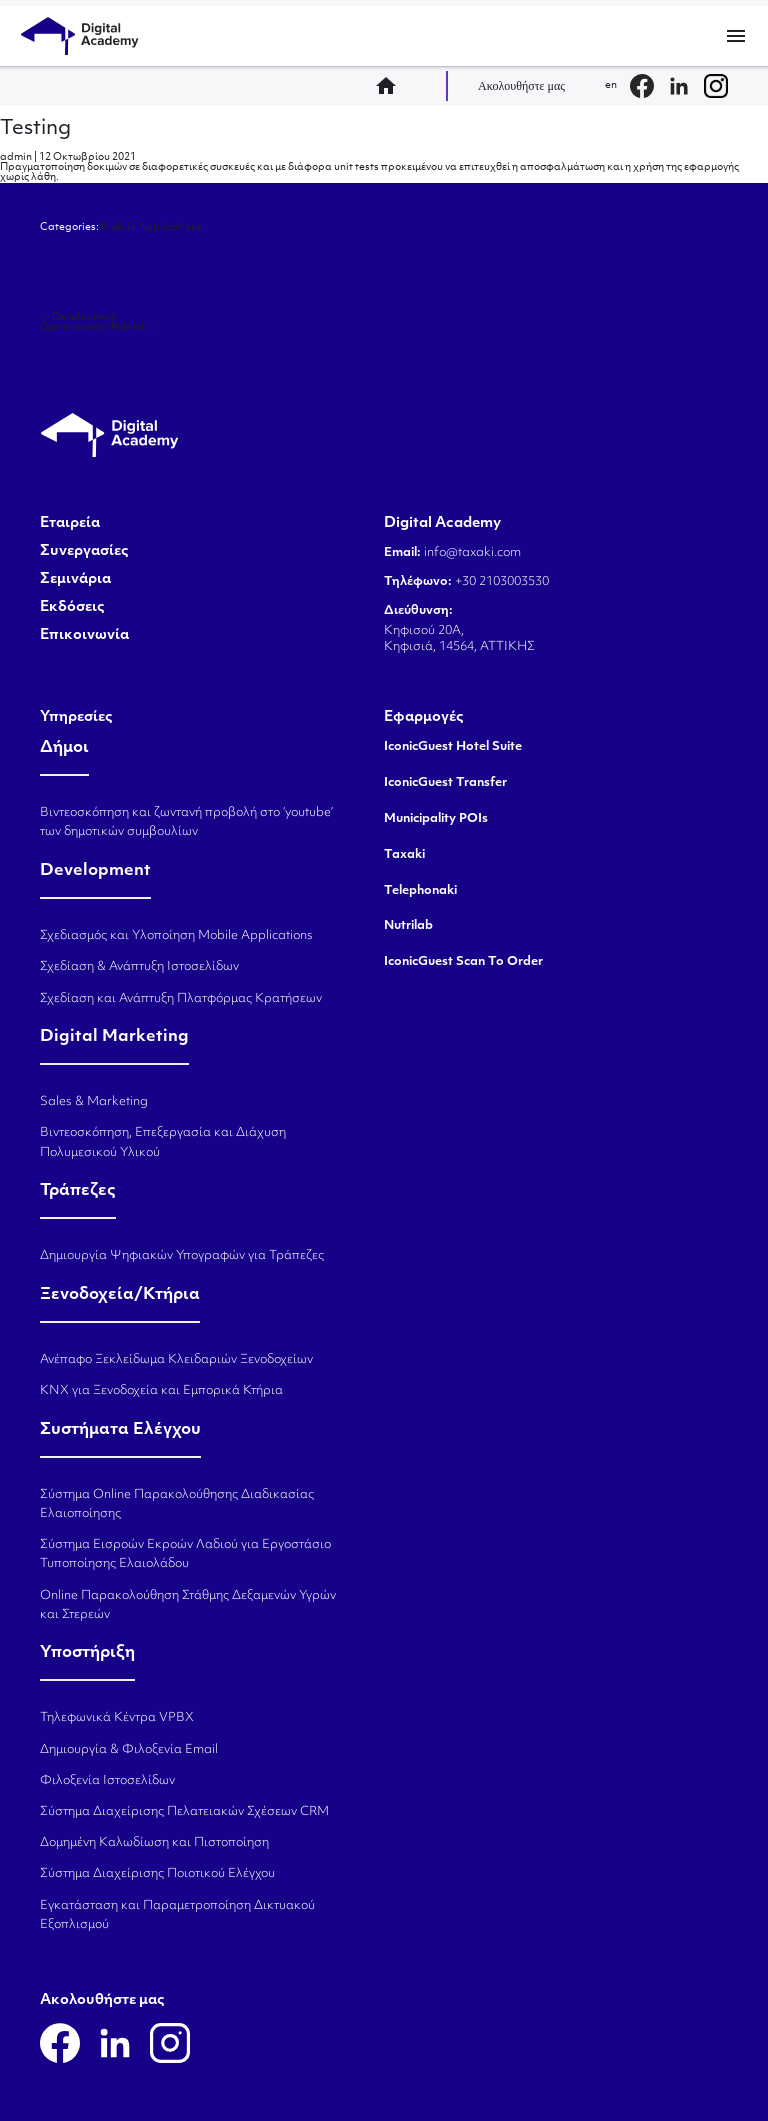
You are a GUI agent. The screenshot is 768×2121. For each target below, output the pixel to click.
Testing (35, 129)
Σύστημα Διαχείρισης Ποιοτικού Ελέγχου (157, 1874)
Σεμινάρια (75, 580)
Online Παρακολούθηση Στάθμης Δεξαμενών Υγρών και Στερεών (188, 1605)
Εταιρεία (70, 524)
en (611, 85)
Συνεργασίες (84, 552)
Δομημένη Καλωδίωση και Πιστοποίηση (154, 1843)
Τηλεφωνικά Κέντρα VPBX (117, 1718)
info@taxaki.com (472, 553)
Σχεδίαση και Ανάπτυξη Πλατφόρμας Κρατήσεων (181, 999)
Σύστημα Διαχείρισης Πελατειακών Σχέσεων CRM (184, 1812)
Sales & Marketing (94, 1102)
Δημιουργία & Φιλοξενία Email (129, 1750)
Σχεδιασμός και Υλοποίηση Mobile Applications (176, 936)
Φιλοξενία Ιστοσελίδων (107, 1781)
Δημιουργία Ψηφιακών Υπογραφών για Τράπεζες (182, 1256)
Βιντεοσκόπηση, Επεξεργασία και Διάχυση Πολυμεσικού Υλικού (163, 1142)
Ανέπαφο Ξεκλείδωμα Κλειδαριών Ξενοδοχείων (176, 1360)
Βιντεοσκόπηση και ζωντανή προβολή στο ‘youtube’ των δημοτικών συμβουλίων (186, 822)
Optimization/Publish (99, 327)
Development (79, 317)
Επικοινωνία (84, 636)
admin (16, 157)
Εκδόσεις (72, 608)
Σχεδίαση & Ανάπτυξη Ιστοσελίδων (139, 967)
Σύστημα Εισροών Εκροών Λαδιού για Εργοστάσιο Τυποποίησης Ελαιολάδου (185, 1554)
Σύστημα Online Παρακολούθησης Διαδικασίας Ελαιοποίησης (177, 1504)
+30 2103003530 (500, 582)
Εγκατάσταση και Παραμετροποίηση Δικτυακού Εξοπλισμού (177, 1915)
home (392, 86)
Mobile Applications (151, 227)
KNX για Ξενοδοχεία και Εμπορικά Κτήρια (161, 1391)
